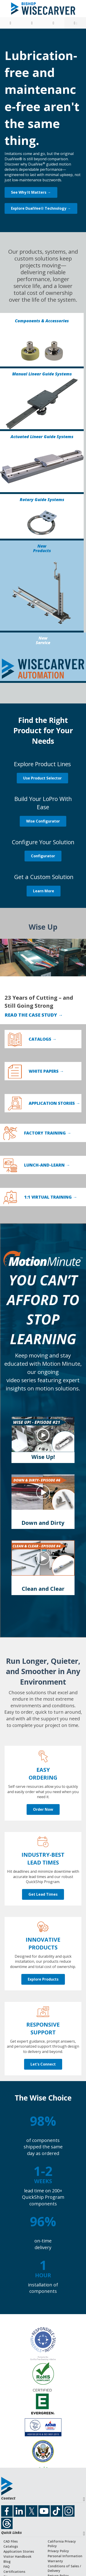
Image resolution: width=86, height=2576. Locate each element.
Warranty (55, 2561)
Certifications (14, 2571)
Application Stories (18, 2551)
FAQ (6, 2566)
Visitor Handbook (17, 2556)
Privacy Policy (58, 2551)
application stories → (54, 1103)
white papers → (46, 1071)
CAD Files (10, 2541)
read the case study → (34, 1015)
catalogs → (42, 1039)
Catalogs (10, 2546)
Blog (7, 2561)
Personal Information (65, 2556)
